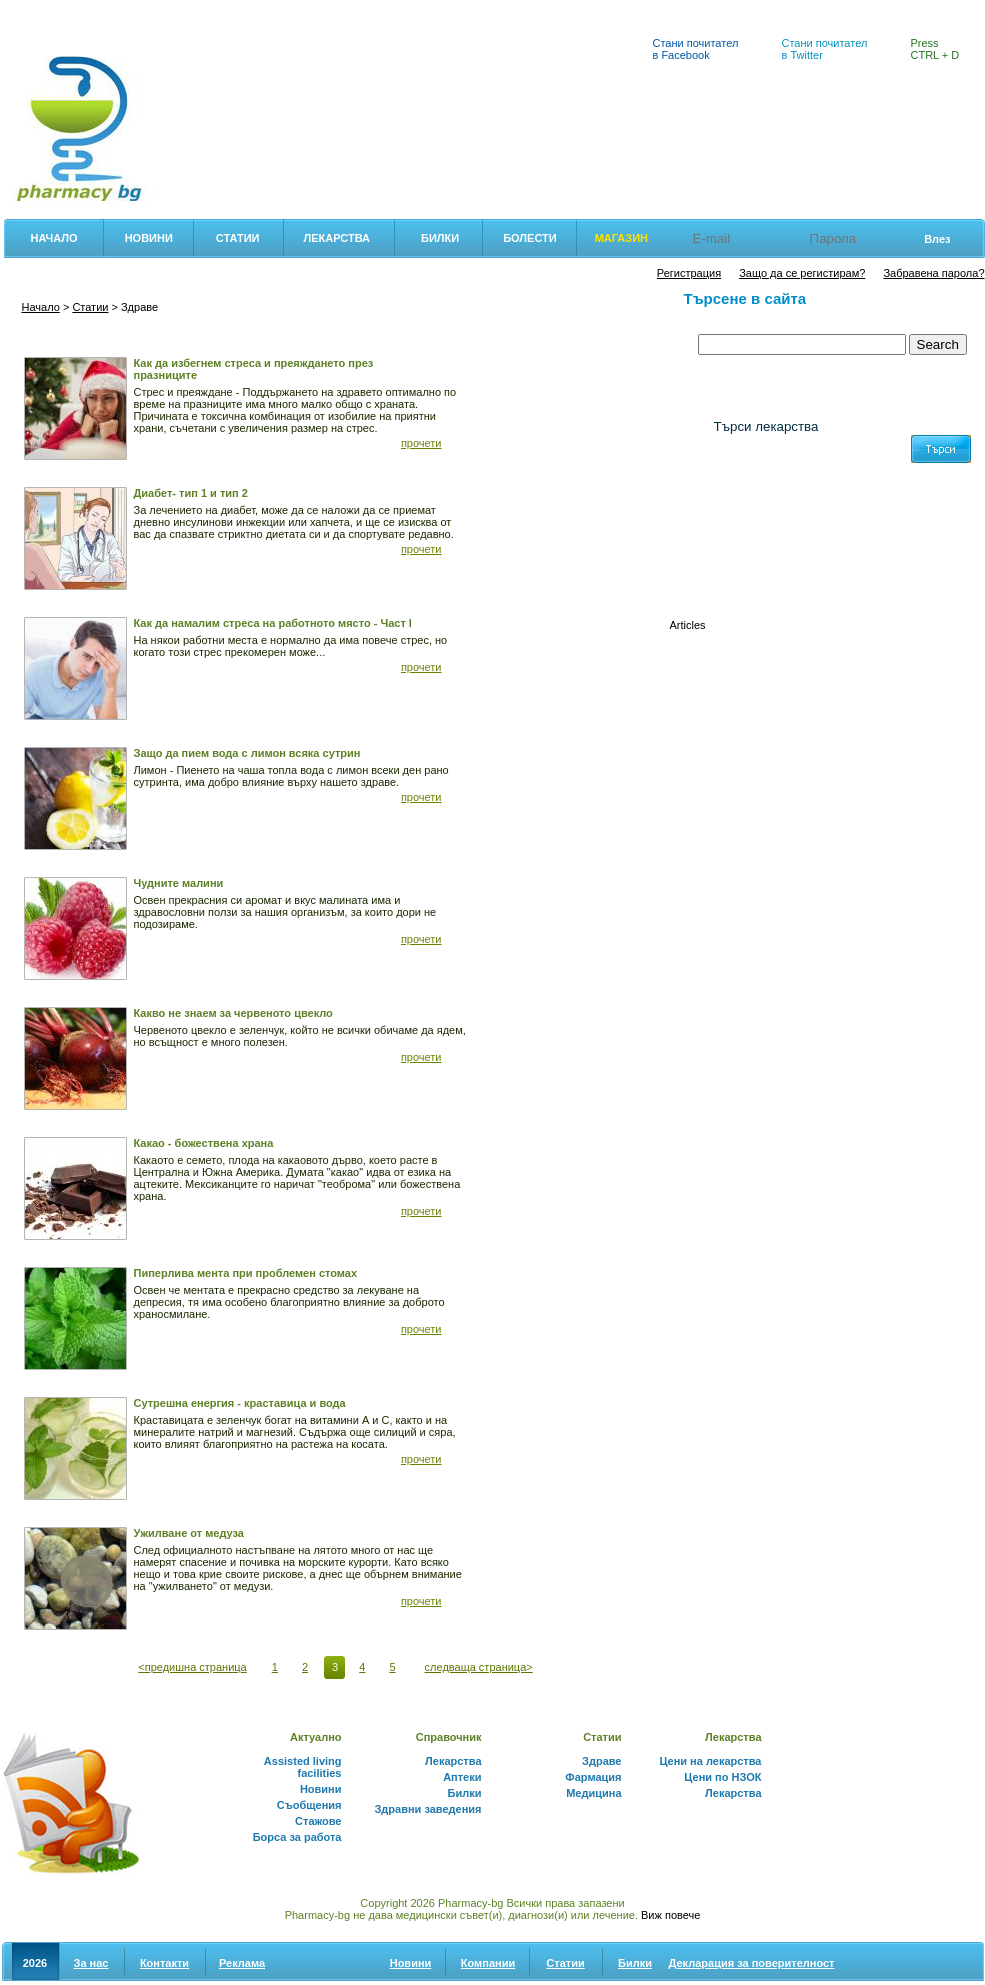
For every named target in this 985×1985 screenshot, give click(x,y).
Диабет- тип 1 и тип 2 (191, 493)
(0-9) (727, 552)
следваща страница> (479, 1667)
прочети (421, 443)
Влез (937, 239)
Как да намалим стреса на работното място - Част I (273, 623)
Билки (396, 11)
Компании (488, 1963)
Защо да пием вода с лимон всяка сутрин (247, 753)
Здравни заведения (427, 1809)
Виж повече (670, 1915)
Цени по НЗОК (722, 1777)
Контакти (164, 1963)
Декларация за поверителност (752, 1963)
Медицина (593, 1793)
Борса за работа (297, 1837)
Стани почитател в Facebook (696, 49)
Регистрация (689, 273)
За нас (91, 1963)
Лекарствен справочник (287, 11)
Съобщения (309, 1805)
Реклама (242, 1963)
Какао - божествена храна (204, 1143)
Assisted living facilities (303, 1767)
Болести (530, 238)
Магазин (621, 238)
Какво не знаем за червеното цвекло (233, 1013)
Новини (149, 238)
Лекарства (336, 238)
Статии (238, 238)
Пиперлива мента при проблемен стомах (246, 1273)
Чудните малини (179, 883)
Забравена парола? (933, 273)
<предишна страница (192, 1667)
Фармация (38, 11)
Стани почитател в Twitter (825, 49)
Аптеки (461, 11)
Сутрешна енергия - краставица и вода (240, 1403)
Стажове (318, 1821)
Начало (54, 238)
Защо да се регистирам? (802, 273)
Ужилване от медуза (189, 1533)
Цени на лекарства (145, 11)
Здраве (601, 1761)
